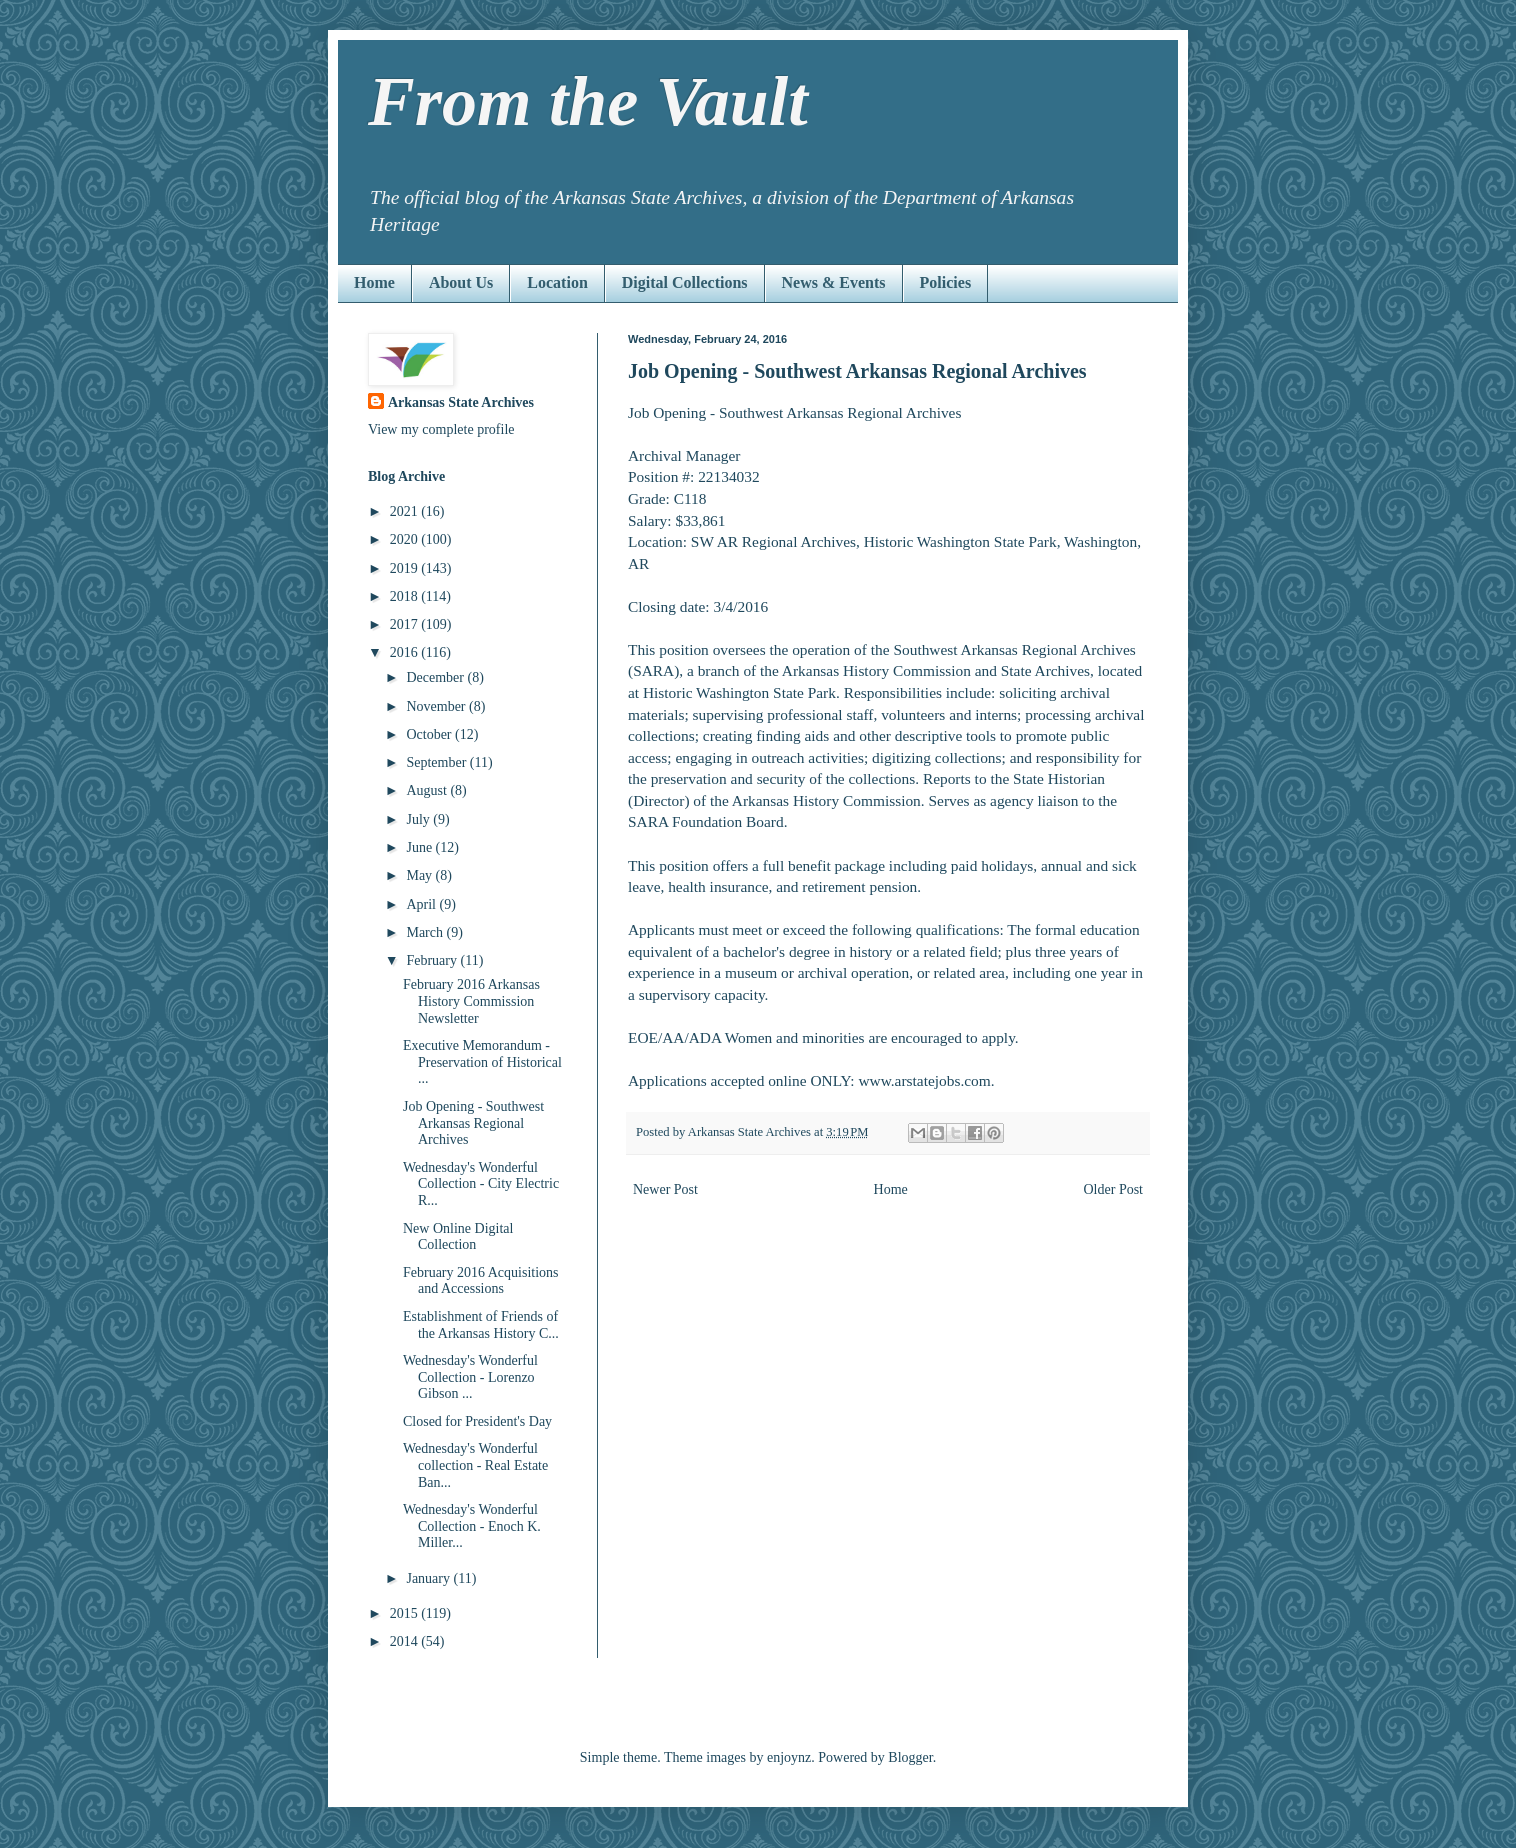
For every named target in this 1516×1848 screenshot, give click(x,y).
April (422, 904)
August (428, 790)
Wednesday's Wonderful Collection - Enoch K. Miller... (472, 1526)
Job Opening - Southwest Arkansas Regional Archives (473, 1123)
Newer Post (665, 1189)
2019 (406, 568)
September (437, 762)
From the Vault (588, 101)
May (420, 875)
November (437, 706)
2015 (406, 1613)
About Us (461, 282)
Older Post (1114, 1189)
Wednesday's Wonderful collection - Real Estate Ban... (475, 1465)
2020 (406, 539)
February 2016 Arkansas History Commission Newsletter (471, 1001)
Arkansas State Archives (461, 402)
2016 (406, 652)
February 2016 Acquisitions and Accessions (481, 1281)
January (429, 1578)
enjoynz (789, 1757)
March (426, 932)
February (433, 960)
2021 (406, 511)
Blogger (910, 1757)
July (419, 819)
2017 (406, 624)
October (430, 734)
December (436, 677)
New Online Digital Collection (458, 1237)
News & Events (834, 282)
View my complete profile (441, 429)
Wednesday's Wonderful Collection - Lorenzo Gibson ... (470, 1377)
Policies (946, 282)
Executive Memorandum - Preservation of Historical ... (482, 1062)
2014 (406, 1641)
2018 (406, 596)
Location (557, 282)
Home (374, 282)
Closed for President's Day (477, 1421)
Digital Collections (685, 282)
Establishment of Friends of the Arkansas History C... (481, 1325)
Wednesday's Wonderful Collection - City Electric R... (481, 1184)
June (420, 847)
